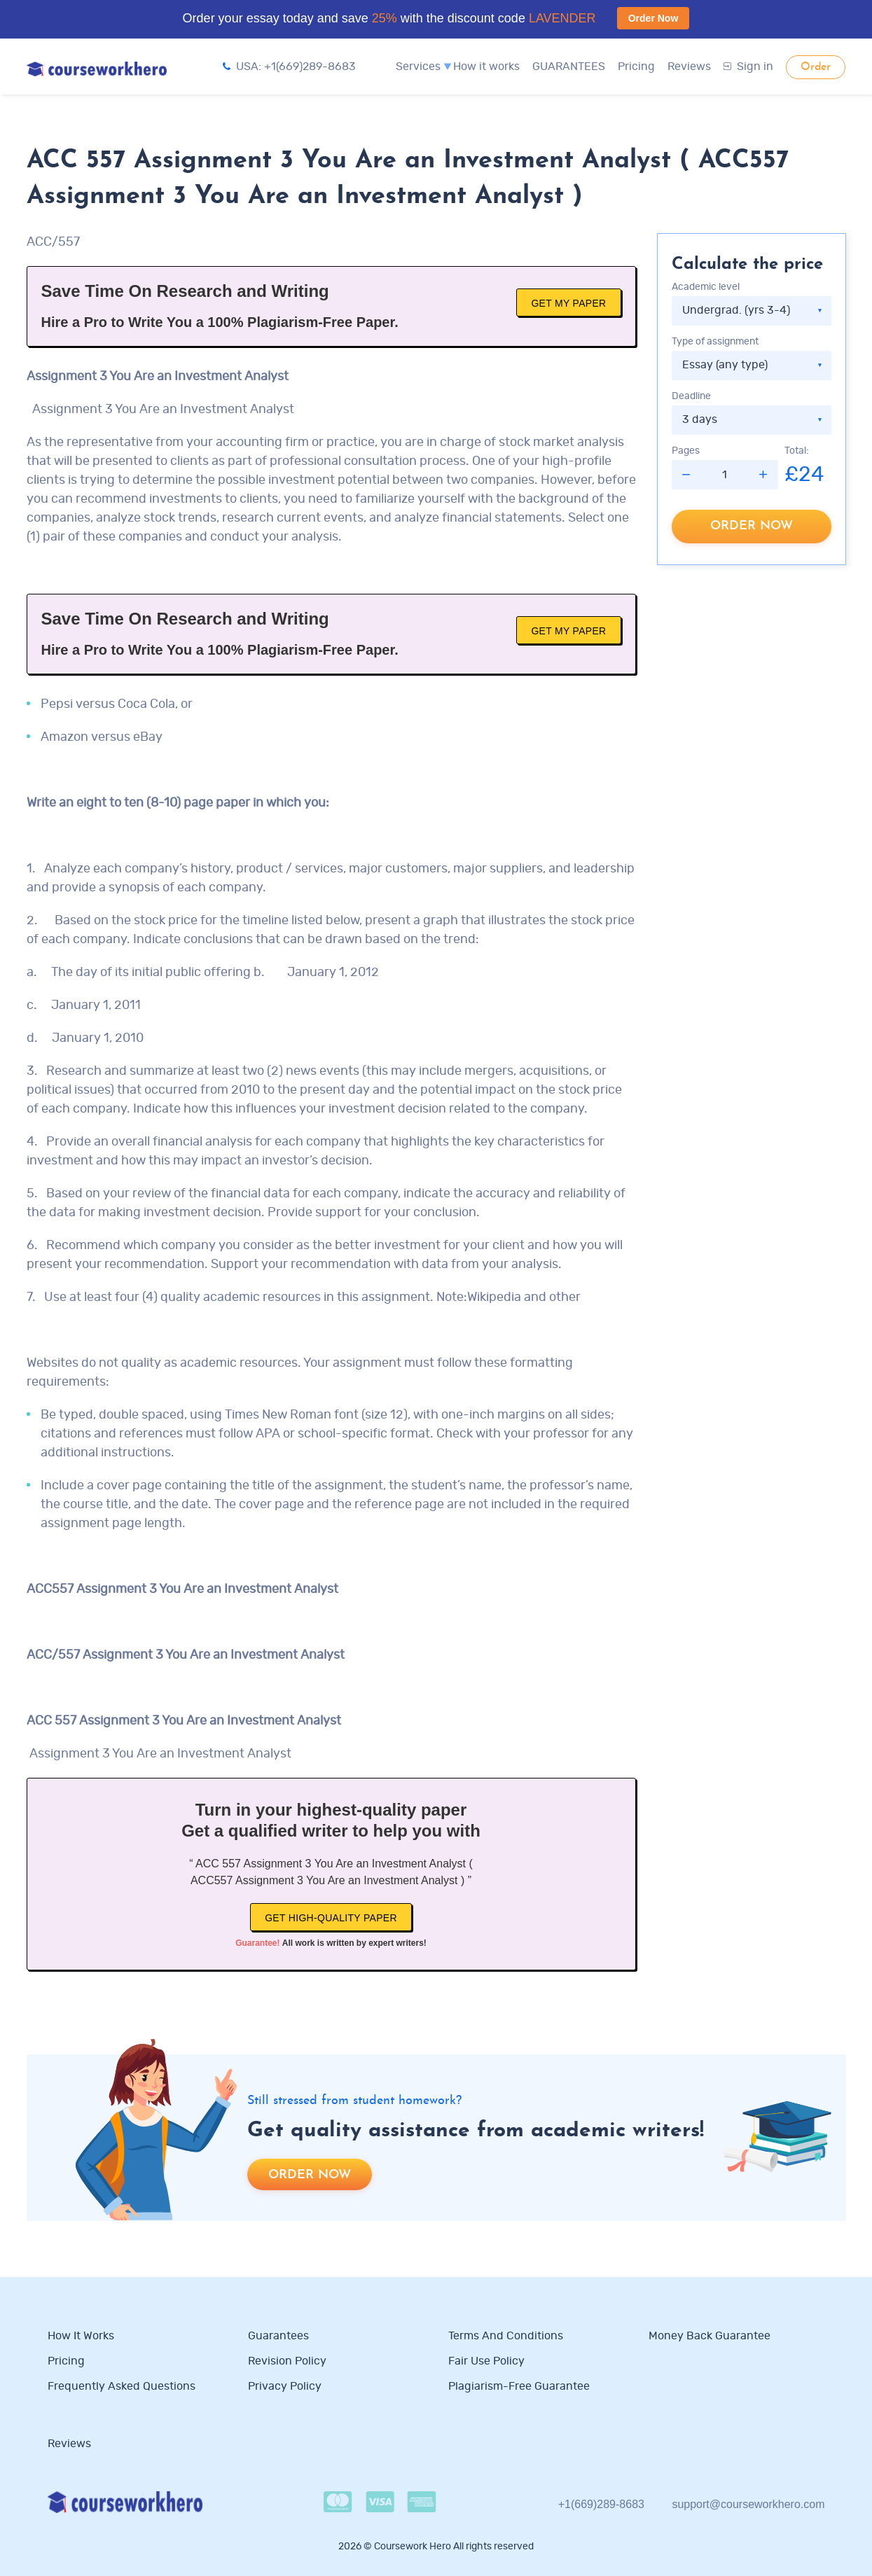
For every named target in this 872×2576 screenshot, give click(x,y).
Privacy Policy (286, 2386)
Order (816, 67)
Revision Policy (287, 2361)
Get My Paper (568, 303)
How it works (486, 66)
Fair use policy (486, 2361)
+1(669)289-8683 (601, 2504)
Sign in (748, 66)
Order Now (653, 18)
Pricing (636, 66)
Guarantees (278, 2335)
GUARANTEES (568, 66)
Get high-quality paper (331, 1917)
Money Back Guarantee (709, 2335)
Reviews (689, 66)
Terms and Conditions (505, 2335)
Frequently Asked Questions (121, 2386)
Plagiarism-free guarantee (519, 2386)
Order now (751, 526)
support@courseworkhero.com (748, 2504)
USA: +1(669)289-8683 (289, 66)
